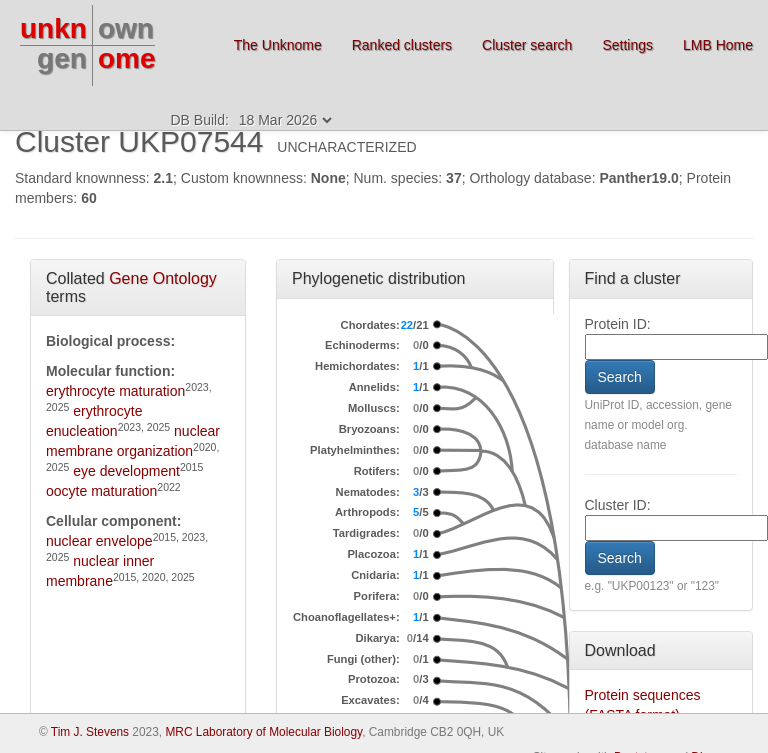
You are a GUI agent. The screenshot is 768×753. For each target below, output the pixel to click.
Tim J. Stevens (90, 732)
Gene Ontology (163, 278)
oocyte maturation (101, 491)
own (126, 28)
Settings (627, 45)
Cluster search (527, 45)
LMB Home (718, 45)
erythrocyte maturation (115, 391)
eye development (126, 471)
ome (127, 58)
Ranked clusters (402, 45)
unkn (53, 28)
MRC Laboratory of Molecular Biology (263, 732)
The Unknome (278, 45)
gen (62, 58)
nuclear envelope (99, 541)
